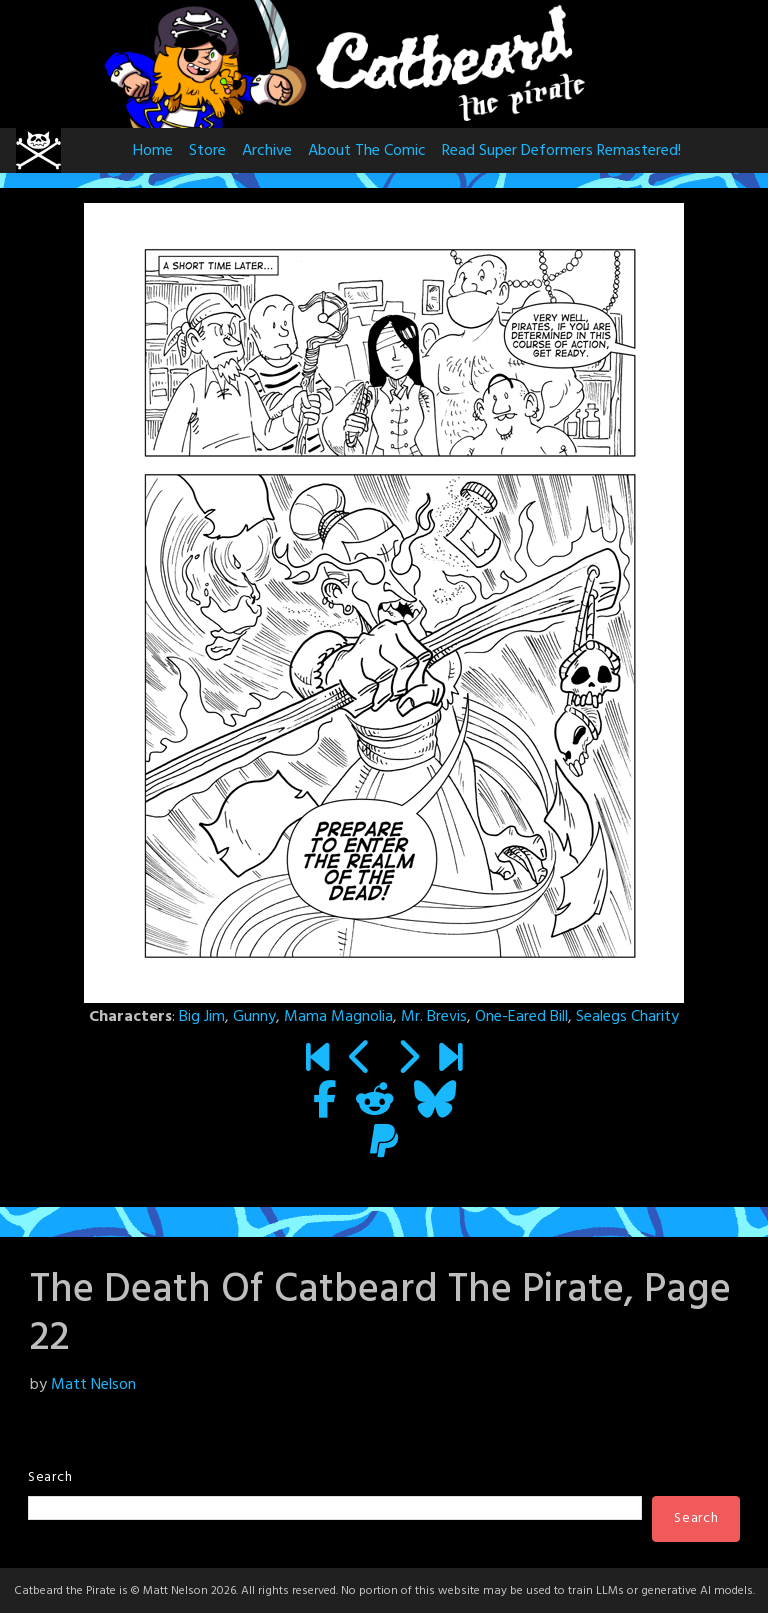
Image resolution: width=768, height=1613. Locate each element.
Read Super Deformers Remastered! (561, 151)
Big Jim (202, 1017)
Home (153, 151)
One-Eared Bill (521, 1017)
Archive (267, 151)
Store (207, 151)
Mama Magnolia (338, 1017)
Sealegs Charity (627, 1017)
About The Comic (367, 151)
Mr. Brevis (434, 1017)
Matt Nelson (93, 1385)
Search (50, 1477)
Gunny (254, 1017)
